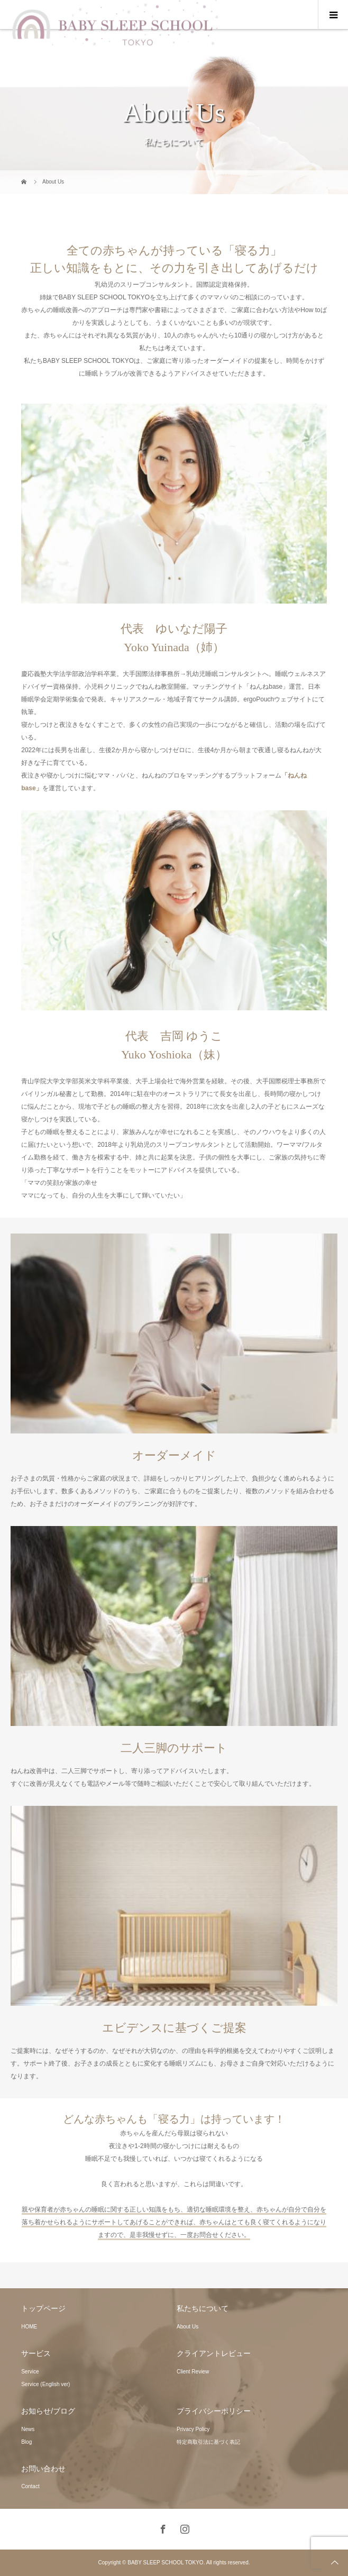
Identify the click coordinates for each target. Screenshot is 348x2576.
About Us (187, 2327)
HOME (29, 2327)
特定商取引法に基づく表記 (208, 2442)
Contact (30, 2486)
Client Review (193, 2371)
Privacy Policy (193, 2429)
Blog (26, 2442)
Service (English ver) (45, 2384)
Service (30, 2371)
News (27, 2429)
